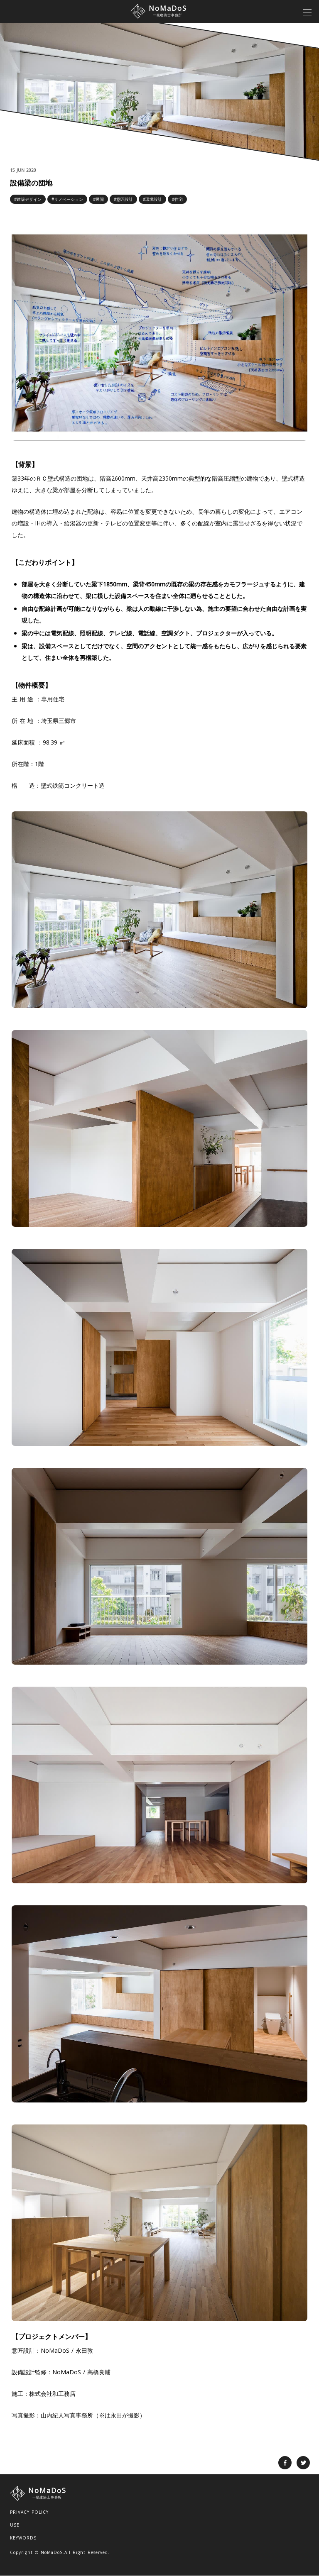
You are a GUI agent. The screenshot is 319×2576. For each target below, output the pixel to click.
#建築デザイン (28, 199)
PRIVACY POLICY (29, 2512)
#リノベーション (67, 199)
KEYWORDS (23, 2538)
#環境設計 (152, 199)
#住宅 (177, 199)
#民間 (98, 199)
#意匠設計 (123, 199)
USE (15, 2525)
